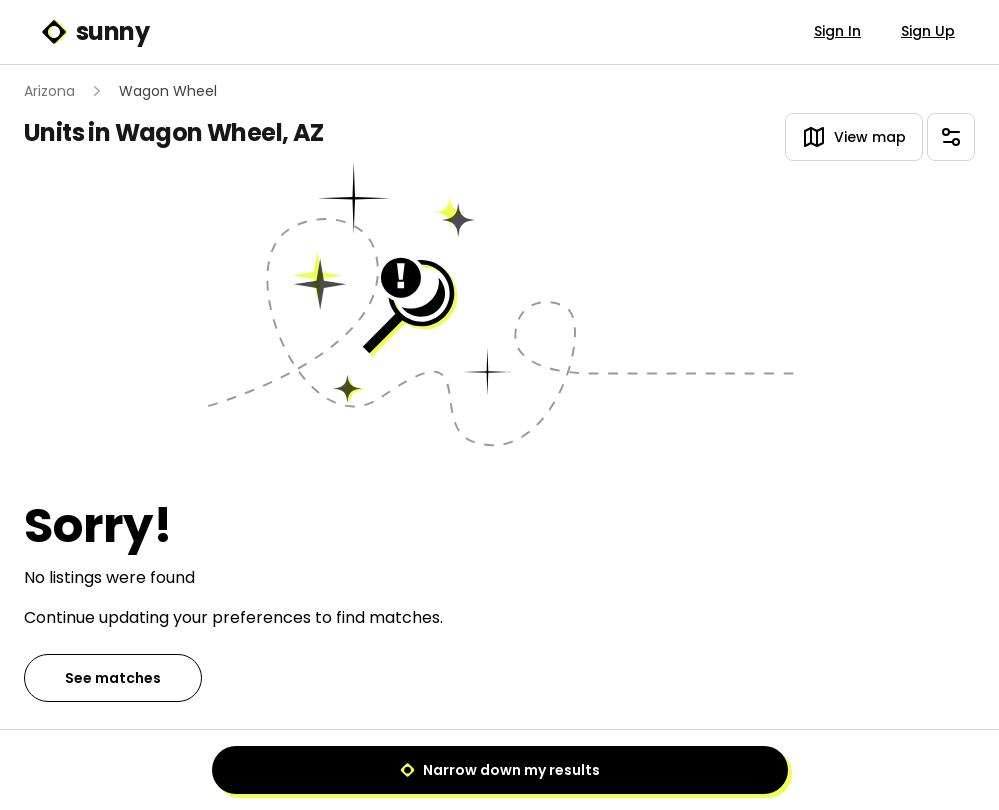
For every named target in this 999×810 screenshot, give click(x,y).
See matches (113, 678)
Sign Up (928, 31)
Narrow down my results (500, 770)
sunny (94, 32)
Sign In (837, 31)
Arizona (49, 91)
